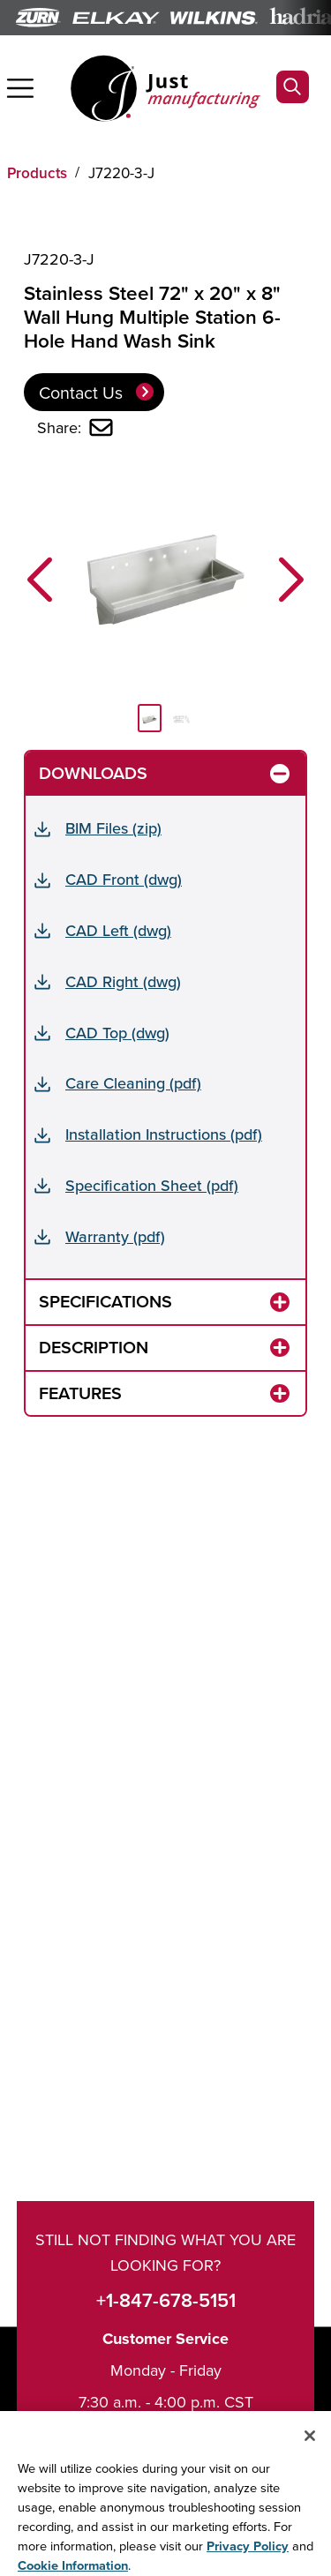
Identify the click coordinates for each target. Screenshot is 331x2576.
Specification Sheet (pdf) (151, 1185)
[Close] (309, 2448)
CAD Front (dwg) (123, 879)
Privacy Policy (248, 2558)
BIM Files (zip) (113, 828)
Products (37, 172)
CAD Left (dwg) (118, 930)
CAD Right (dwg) (123, 981)
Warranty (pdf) (115, 1236)
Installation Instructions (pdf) (163, 1134)
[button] (40, 579)
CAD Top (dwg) (117, 1033)
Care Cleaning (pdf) (133, 1083)
